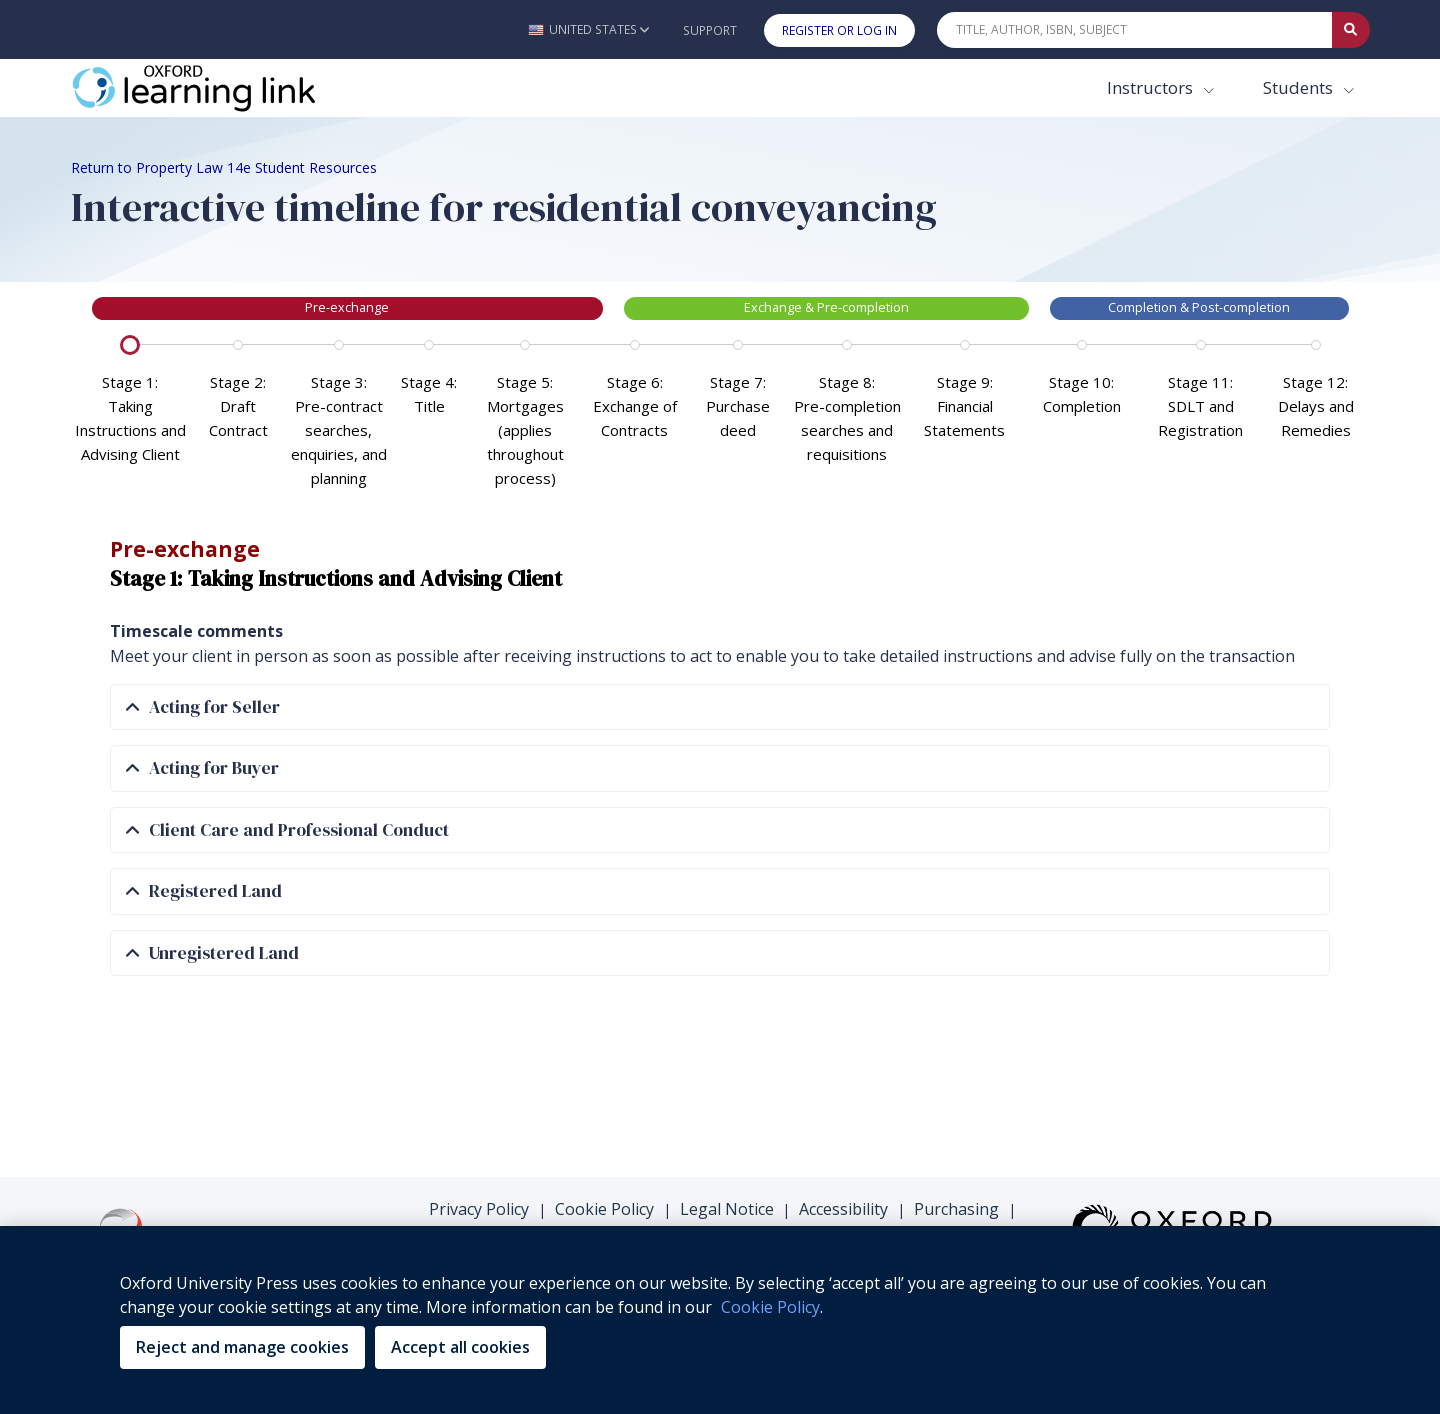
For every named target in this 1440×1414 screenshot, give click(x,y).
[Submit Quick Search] (1351, 30)
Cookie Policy (604, 1209)
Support (710, 30)
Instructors (1152, 87)
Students (1300, 87)
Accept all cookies (460, 1347)
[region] (720, 1320)
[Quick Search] (1135, 30)
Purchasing (956, 1209)
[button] (588, 29)
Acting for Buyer (202, 768)
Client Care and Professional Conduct (287, 830)
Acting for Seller (203, 707)
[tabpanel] (720, 705)
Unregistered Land (212, 953)
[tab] (720, 707)
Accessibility (843, 1209)
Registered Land (204, 891)
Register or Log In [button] (839, 30)
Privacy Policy (479, 1209)
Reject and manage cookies (242, 1347)
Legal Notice (727, 1209)
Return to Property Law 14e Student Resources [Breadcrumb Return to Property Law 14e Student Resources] (224, 167)
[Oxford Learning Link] (221, 88)
